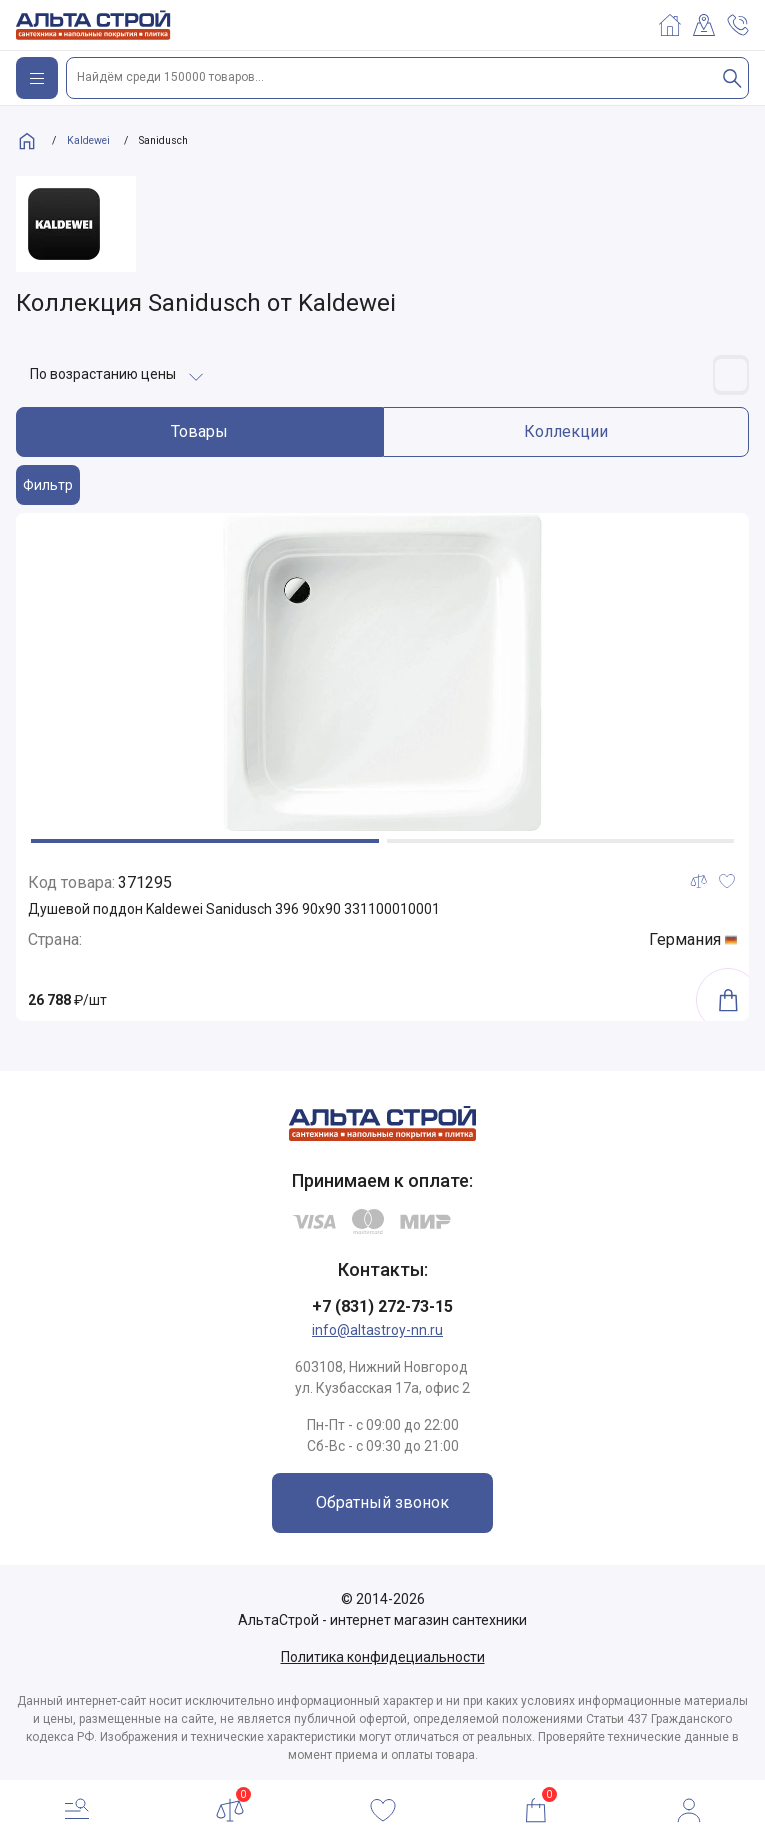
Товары (199, 431)
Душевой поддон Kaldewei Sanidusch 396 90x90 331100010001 (234, 909)
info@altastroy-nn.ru (377, 1330)
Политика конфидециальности (383, 1657)
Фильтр (48, 485)
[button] (205, 841)
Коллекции (566, 431)
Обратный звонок (382, 1502)
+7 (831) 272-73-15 (382, 1306)
